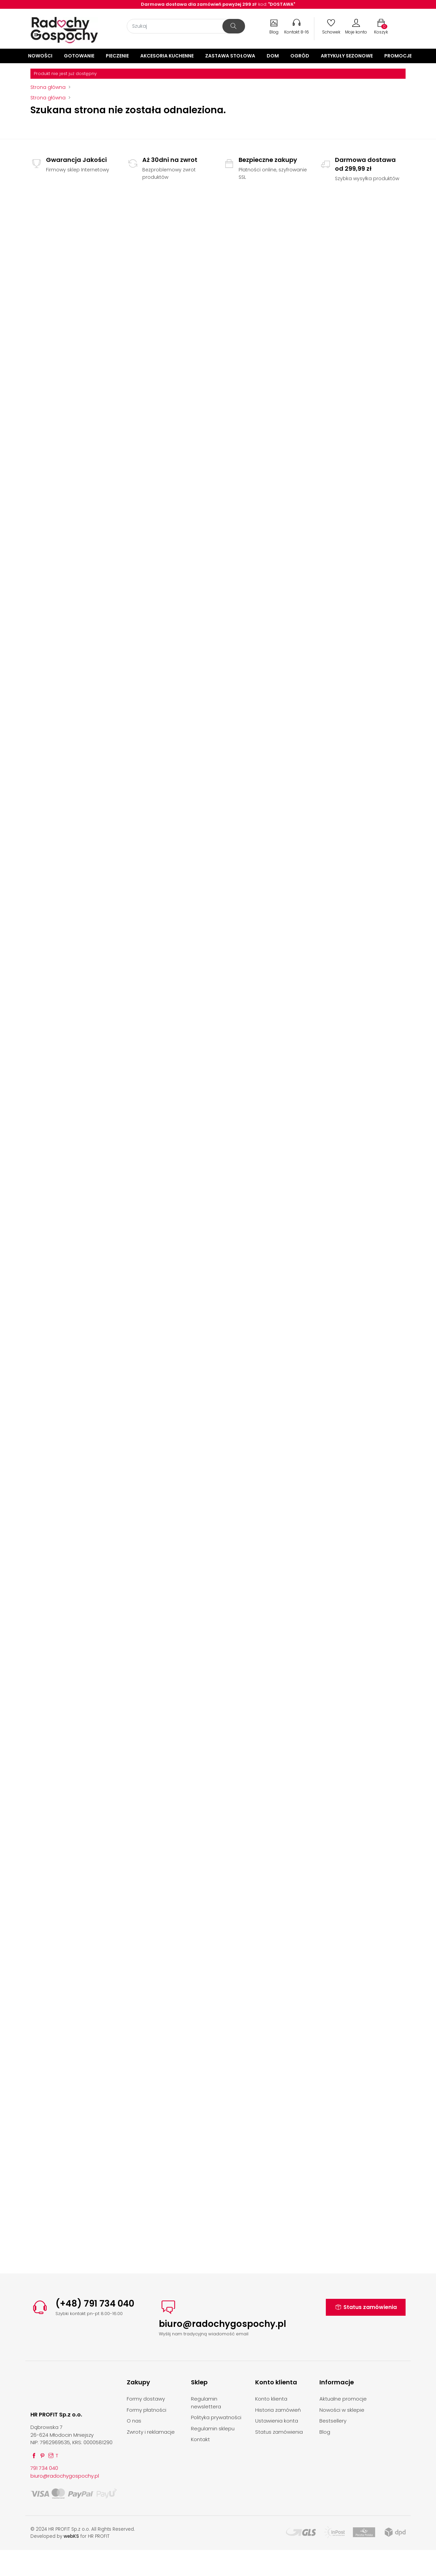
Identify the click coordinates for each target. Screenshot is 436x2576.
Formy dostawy (146, 2398)
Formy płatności (146, 2409)
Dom (273, 55)
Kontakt (200, 2439)
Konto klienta (271, 2398)
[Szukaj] (186, 26)
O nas (134, 2420)
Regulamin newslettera (206, 2402)
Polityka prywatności (216, 2417)
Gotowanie (79, 55)
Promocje (398, 55)
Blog (324, 2431)
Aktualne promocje (343, 2398)
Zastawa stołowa (230, 55)
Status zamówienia (366, 2307)
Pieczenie (117, 55)
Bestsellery (332, 2420)
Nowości (40, 55)
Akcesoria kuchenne (167, 55)
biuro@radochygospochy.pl (222, 2324)
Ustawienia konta (276, 2420)
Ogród (299, 55)
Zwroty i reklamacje (151, 2431)
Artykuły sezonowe (347, 55)
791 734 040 (44, 2468)
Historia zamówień (278, 2409)
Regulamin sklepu (213, 2428)
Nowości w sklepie (341, 2409)
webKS (71, 2536)
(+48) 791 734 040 (94, 2303)
